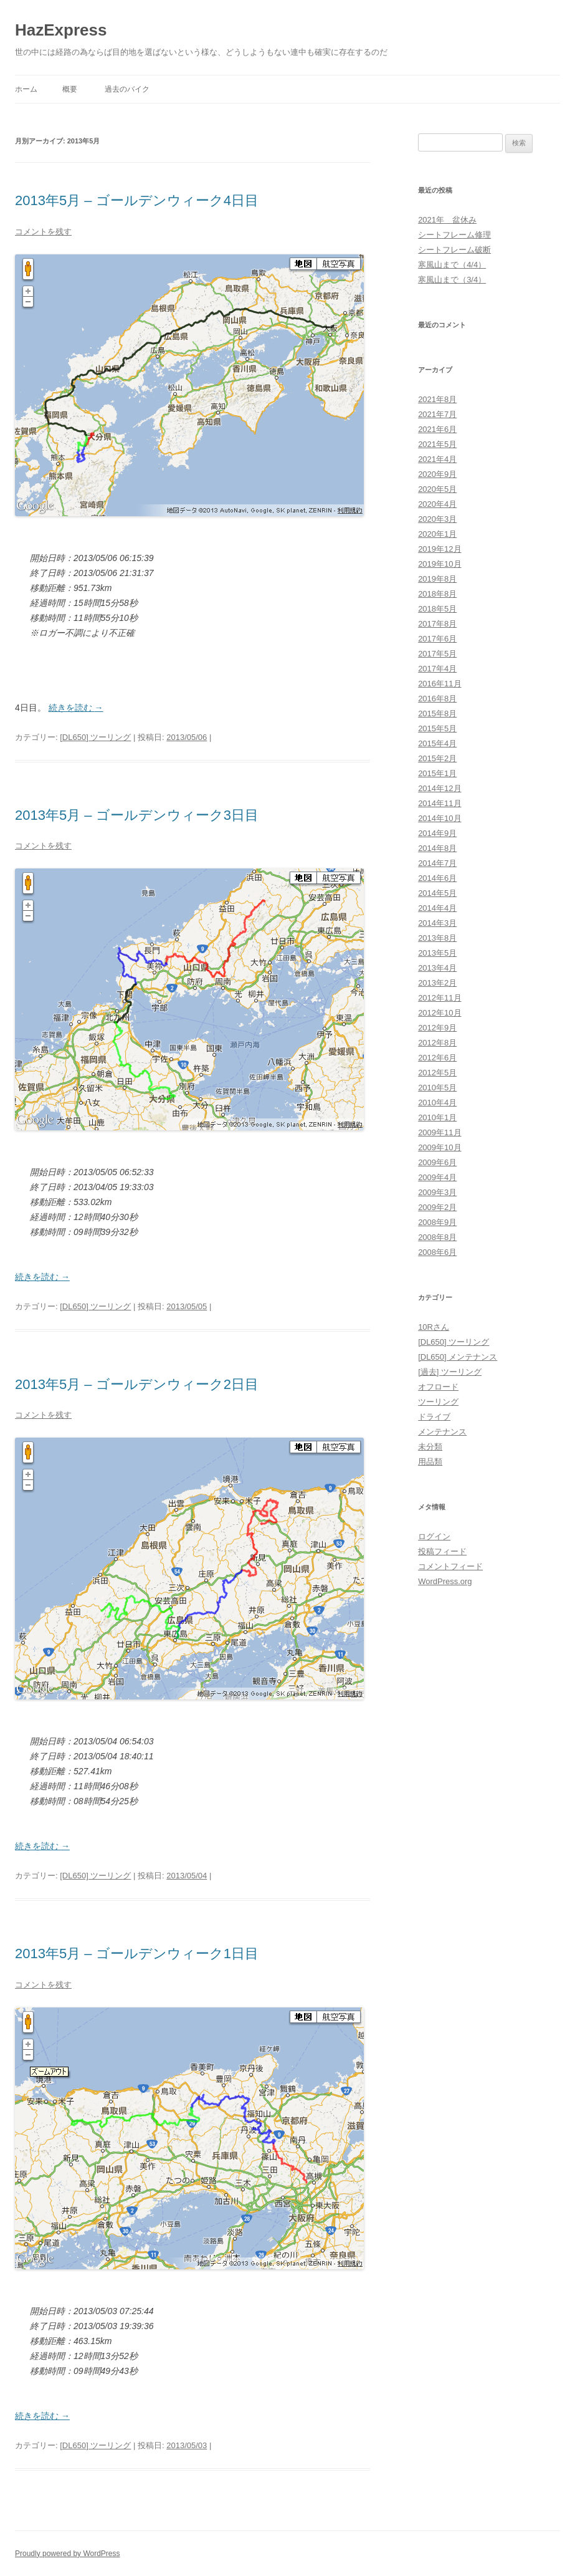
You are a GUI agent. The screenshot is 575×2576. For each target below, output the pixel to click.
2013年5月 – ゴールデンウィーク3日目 (137, 815)
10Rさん (433, 1327)
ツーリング (438, 1401)
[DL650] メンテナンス (457, 1357)
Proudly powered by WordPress (67, 2553)
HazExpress (61, 30)
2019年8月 (437, 579)
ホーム (26, 89)
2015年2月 (437, 758)
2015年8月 (437, 713)
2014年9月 (437, 833)
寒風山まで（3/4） (452, 279)
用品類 (430, 1461)
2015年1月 (437, 773)
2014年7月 (437, 863)
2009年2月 (437, 1207)
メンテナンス (442, 1431)
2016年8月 (437, 698)
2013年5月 (437, 953)
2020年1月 (437, 534)
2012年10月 (439, 1012)
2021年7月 (437, 414)
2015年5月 (437, 728)
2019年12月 (439, 549)
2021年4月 (437, 459)
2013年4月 (437, 968)
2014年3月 (437, 923)
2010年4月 (437, 1102)
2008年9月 (437, 1222)
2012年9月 (437, 1027)
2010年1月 (437, 1117)
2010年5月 (437, 1087)
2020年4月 (437, 504)
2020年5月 (437, 489)
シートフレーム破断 (454, 249)
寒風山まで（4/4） (452, 264)
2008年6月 (437, 1252)
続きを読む (76, 708)
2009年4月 (437, 1177)
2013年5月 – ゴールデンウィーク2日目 (137, 1384)
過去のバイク (127, 89)
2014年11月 (439, 803)
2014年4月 (437, 908)
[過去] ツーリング (450, 1372)
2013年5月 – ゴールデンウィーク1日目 (137, 1953)
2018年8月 (437, 593)
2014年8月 (437, 848)
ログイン (434, 1536)
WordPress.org (445, 1581)
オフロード (438, 1386)
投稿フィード (442, 1551)
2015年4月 (437, 743)
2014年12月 (439, 788)
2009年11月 (439, 1132)
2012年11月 (439, 997)
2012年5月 (437, 1072)
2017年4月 (437, 668)
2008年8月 (437, 1237)
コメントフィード (450, 1566)
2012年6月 (437, 1057)
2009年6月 (437, 1162)
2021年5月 (437, 444)
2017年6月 (437, 638)
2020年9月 (437, 474)
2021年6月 (437, 429)
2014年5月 (437, 893)
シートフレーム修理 (454, 234)
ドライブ (434, 1416)
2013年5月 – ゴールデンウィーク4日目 (137, 200)
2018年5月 (437, 608)
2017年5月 (437, 653)
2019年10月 (439, 564)
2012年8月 (437, 1042)
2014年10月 (439, 818)
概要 (69, 89)
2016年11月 (439, 683)
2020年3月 (437, 519)
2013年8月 (437, 938)
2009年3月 (437, 1192)
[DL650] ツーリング (95, 737)
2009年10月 (439, 1147)
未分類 (430, 1446)
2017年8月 (437, 623)
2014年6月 (437, 878)
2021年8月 (437, 399)
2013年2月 (437, 983)
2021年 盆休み (447, 219)
